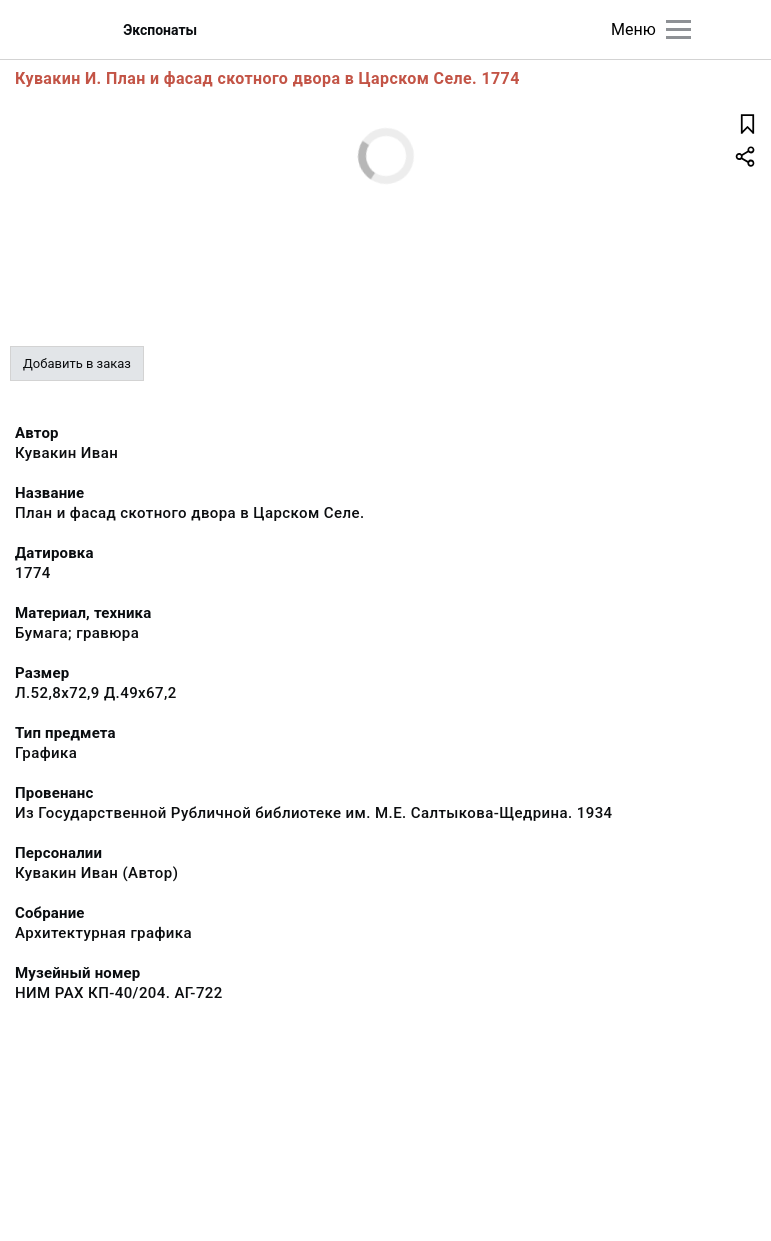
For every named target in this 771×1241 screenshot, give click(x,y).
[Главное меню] (678, 29)
